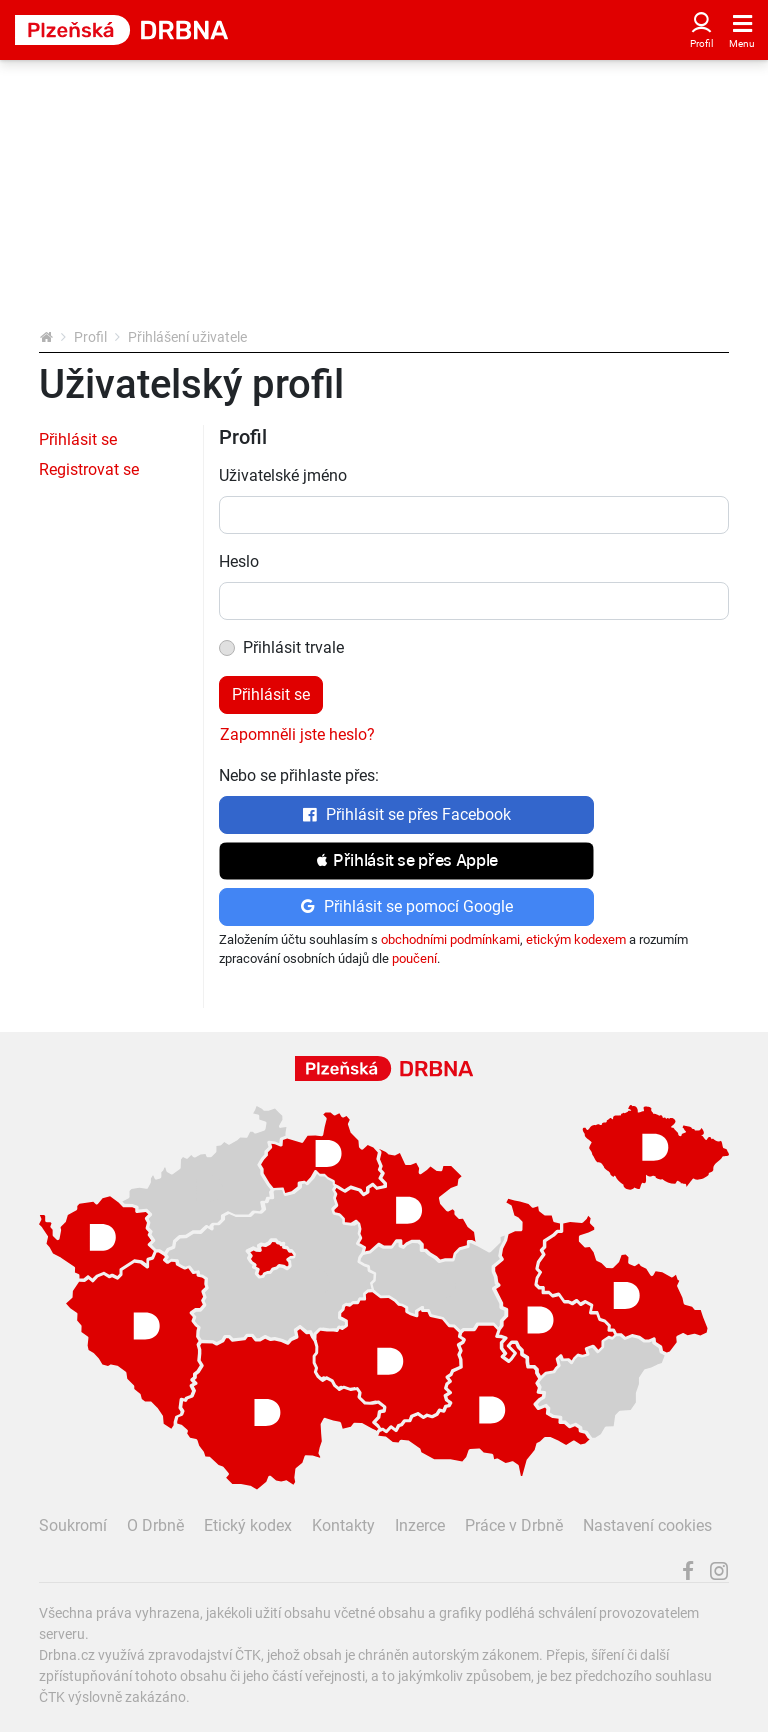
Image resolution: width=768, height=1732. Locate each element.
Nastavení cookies (647, 1525)
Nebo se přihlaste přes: (299, 775)
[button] (406, 861)
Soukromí (73, 1525)
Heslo (239, 561)
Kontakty (343, 1525)
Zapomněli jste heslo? (297, 734)
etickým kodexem (576, 939)
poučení (414, 958)
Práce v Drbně (514, 1525)
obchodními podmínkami (450, 939)
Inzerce (420, 1525)
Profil (90, 337)
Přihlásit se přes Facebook (406, 814)
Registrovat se (89, 469)
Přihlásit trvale (293, 647)
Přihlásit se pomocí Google (406, 906)
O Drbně (155, 1525)
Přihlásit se (78, 439)
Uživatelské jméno (283, 475)
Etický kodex (248, 1525)
